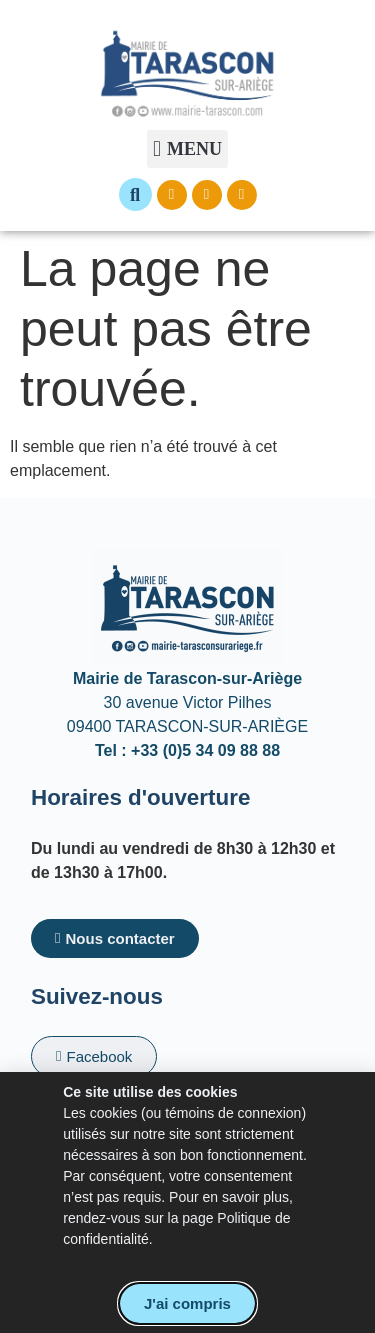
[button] (187, 149)
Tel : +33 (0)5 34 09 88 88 (187, 750)
